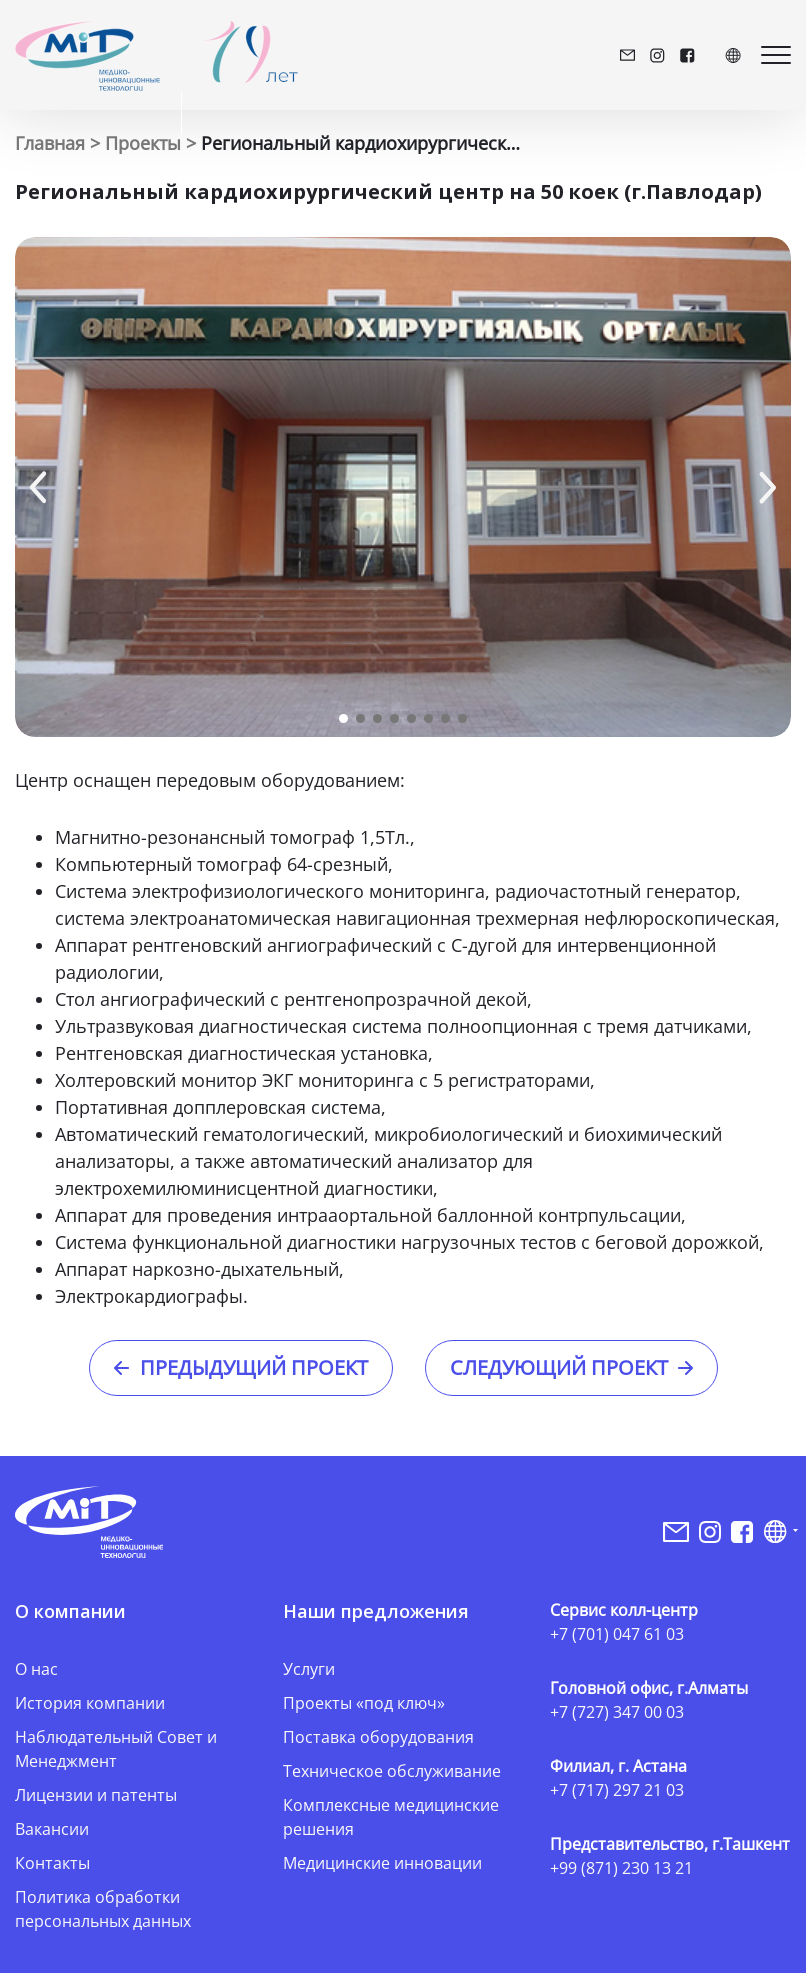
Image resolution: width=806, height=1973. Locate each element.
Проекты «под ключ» (364, 1703)
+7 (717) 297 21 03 (617, 1790)
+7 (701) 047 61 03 (617, 1634)
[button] (38, 487)
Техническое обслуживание (392, 1771)
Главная (50, 143)
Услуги (309, 1669)
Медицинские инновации (382, 1863)
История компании (90, 1703)
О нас (36, 1669)
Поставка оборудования (378, 1737)
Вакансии (52, 1829)
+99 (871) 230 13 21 (621, 1868)
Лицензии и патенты (96, 1795)
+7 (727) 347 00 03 (617, 1712)
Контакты (52, 1863)
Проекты (143, 143)
